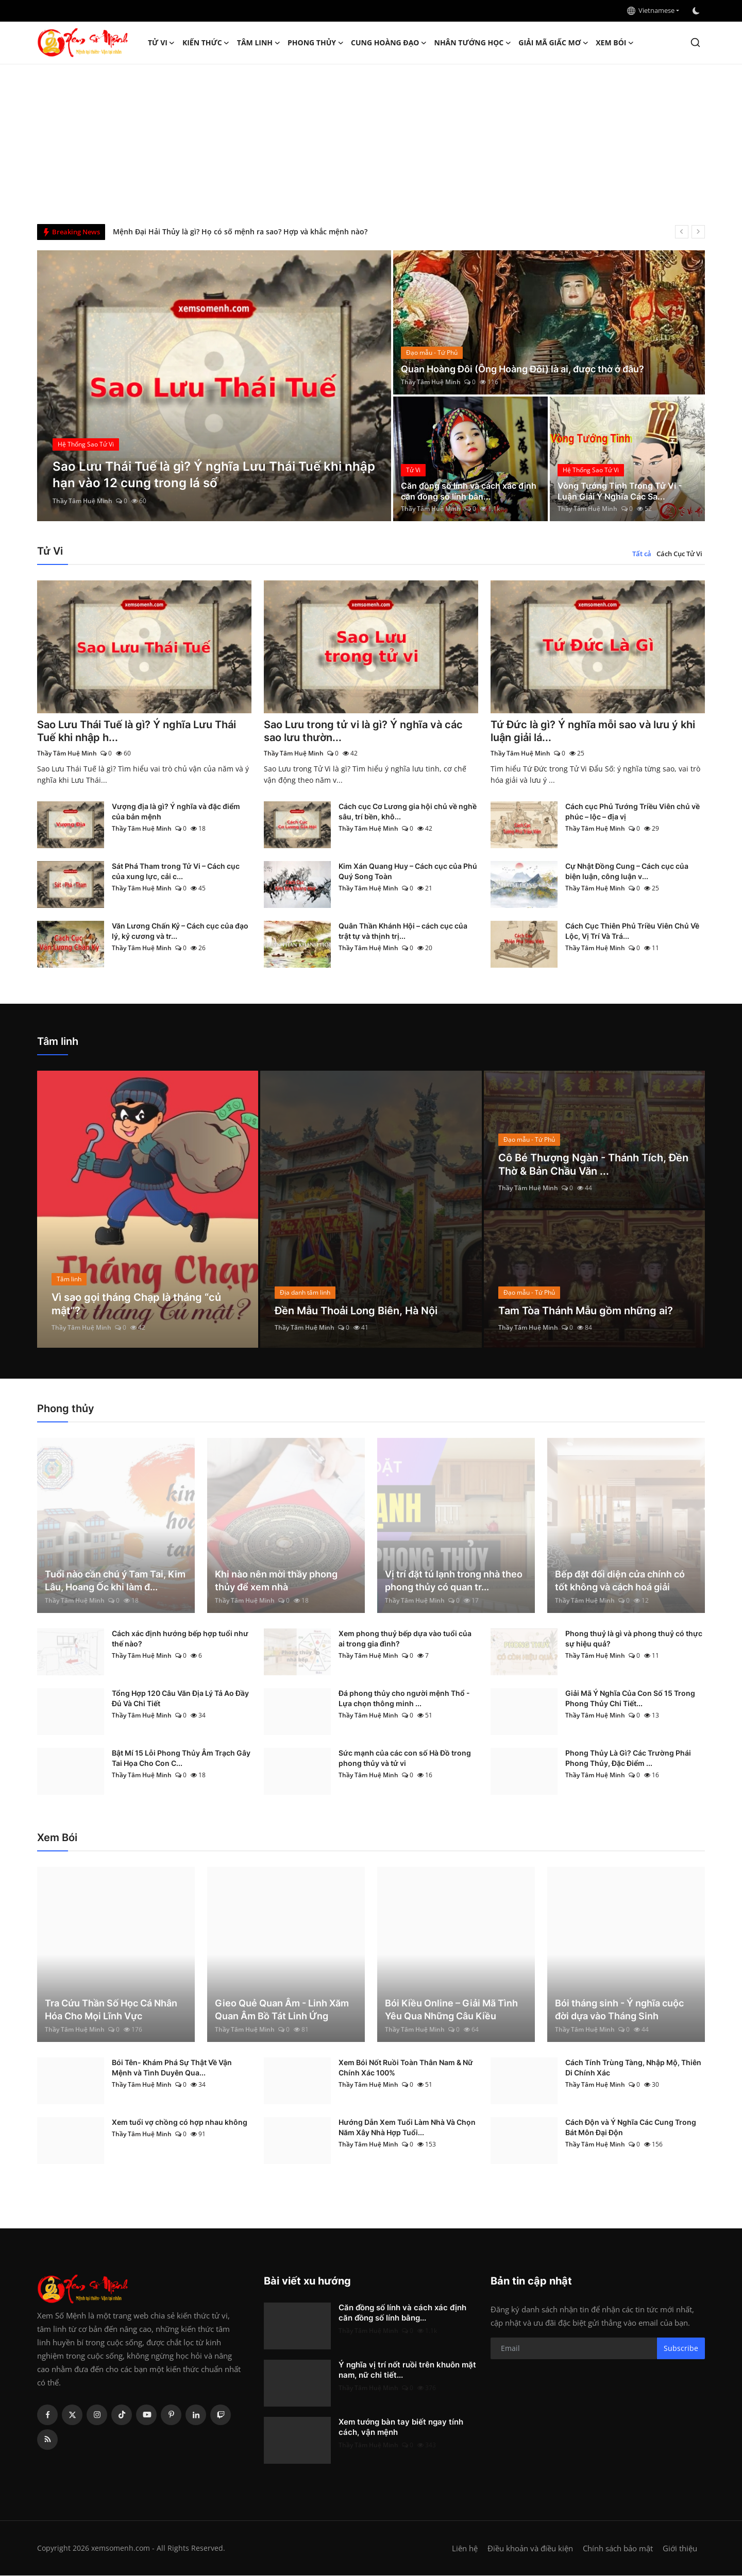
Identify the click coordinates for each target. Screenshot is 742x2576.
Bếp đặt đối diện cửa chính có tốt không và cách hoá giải (620, 1581)
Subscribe (681, 2349)
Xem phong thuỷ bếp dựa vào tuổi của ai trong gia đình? (405, 1638)
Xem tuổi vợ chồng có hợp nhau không (179, 2122)
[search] (695, 42)
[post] (214, 385)
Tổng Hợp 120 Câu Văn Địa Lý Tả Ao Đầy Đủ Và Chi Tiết (180, 1698)
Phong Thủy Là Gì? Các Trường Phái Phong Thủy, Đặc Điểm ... (628, 1758)
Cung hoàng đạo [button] (389, 43)
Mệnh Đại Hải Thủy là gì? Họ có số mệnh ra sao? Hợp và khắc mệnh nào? (240, 231)
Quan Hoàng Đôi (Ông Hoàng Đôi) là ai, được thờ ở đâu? (522, 369)
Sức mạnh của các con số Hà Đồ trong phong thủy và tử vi (405, 1758)
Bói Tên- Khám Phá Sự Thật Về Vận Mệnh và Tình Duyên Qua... (172, 2067)
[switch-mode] (697, 10)
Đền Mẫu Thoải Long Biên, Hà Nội (356, 1312)
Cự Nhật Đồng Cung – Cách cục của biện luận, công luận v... (626, 871)
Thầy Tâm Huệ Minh (82, 500)
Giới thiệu (680, 2549)
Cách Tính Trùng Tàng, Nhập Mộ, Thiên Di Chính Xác (633, 2067)
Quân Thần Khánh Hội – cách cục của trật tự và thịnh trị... (403, 931)
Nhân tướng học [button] (473, 43)
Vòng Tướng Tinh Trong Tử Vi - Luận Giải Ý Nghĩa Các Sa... (620, 491)
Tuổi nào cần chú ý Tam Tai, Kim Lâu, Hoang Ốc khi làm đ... (115, 1581)
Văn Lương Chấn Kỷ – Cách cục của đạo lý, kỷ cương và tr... (180, 931)
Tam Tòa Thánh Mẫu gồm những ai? (585, 1312)
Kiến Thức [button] (206, 43)
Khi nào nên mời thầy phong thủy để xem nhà (276, 1581)
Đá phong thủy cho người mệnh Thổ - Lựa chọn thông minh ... (404, 1698)
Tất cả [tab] (641, 553)
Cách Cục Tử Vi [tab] (679, 553)
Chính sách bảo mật (618, 2549)
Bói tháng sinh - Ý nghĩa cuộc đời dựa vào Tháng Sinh (619, 2010)
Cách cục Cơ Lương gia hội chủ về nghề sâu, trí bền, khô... (408, 811)
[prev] (681, 231)
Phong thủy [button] (316, 43)
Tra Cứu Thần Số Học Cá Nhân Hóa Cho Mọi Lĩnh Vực (111, 2010)
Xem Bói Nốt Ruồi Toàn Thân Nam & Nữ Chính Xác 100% (406, 2067)
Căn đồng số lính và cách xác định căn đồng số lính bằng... (402, 2313)
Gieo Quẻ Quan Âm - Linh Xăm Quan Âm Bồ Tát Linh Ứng (282, 2010)
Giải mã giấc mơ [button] (553, 43)
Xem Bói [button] (615, 43)
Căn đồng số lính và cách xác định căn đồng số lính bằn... (468, 491)
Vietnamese (650, 10)
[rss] (47, 2440)
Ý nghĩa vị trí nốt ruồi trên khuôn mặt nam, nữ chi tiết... (407, 2370)
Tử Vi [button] (161, 43)
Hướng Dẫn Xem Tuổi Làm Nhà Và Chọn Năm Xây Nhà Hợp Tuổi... (407, 2127)
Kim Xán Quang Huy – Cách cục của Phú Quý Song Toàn (408, 871)
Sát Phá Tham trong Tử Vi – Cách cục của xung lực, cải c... (176, 871)
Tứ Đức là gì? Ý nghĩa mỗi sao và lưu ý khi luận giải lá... (593, 732)
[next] (698, 231)
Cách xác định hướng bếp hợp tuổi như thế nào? (180, 1638)
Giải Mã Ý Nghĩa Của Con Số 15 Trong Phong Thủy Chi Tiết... (630, 1698)
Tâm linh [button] (258, 43)
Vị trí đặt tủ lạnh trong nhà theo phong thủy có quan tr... (453, 1581)
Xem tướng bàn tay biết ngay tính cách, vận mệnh (401, 2427)
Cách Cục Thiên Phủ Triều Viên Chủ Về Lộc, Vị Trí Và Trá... (632, 931)
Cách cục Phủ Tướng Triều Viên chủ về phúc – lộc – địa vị (632, 811)
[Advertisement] (371, 142)
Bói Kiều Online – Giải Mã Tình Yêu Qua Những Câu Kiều (451, 2010)
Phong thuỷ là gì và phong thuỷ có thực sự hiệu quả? (633, 1638)
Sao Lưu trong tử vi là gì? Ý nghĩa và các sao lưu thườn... (363, 732)
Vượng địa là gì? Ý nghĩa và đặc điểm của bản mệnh (176, 811)
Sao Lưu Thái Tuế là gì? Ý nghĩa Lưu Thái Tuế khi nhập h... (136, 732)
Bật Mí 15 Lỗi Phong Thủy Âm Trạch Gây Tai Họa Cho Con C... (181, 1758)
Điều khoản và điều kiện (530, 2549)
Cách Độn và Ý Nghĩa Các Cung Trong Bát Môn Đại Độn (630, 2127)
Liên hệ (465, 2549)
